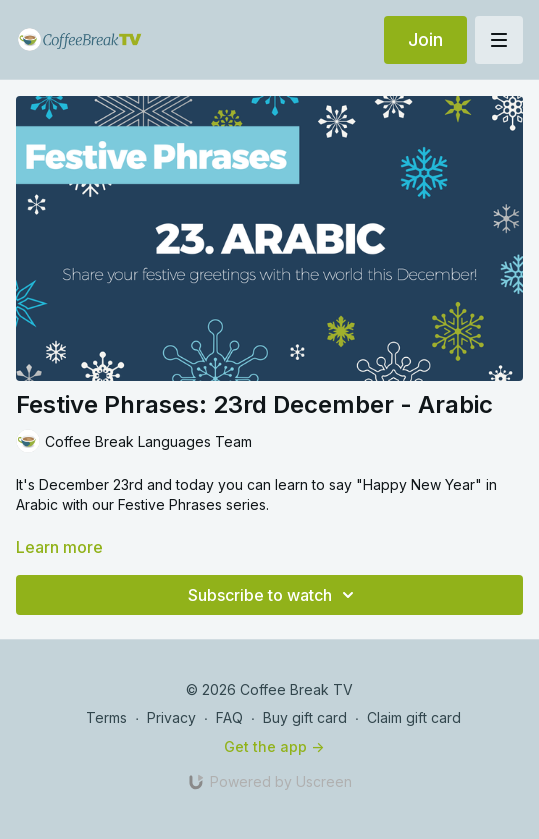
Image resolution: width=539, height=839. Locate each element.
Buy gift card (305, 717)
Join (425, 39)
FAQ (229, 717)
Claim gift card (414, 717)
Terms (106, 717)
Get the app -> (274, 746)
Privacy (171, 717)
